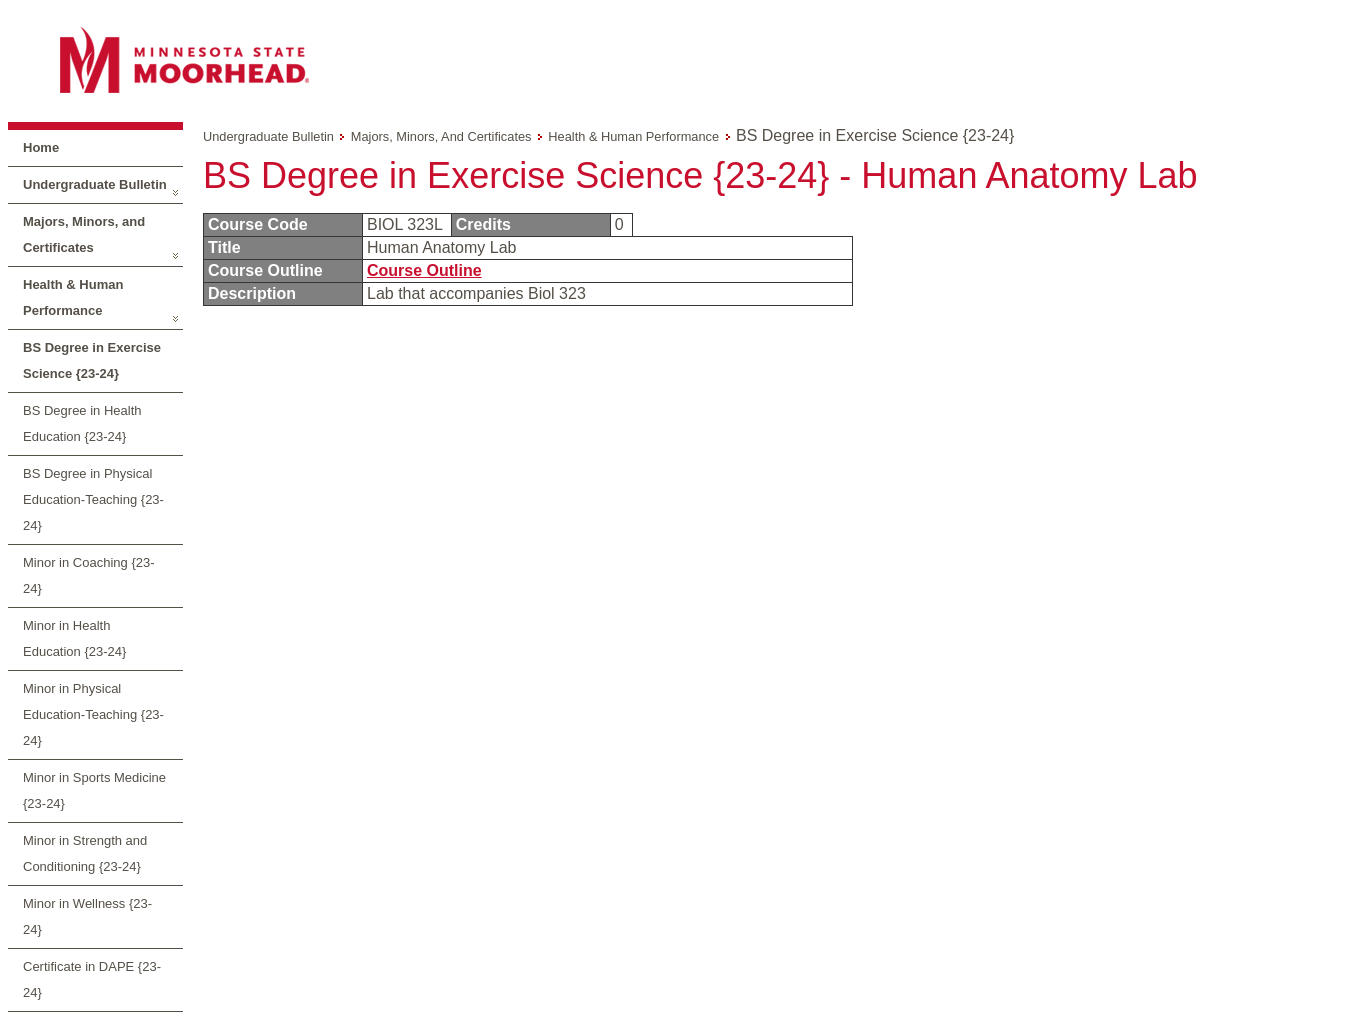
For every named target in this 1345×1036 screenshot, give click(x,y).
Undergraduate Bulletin (95, 184)
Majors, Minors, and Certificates (84, 234)
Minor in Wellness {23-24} (87, 916)
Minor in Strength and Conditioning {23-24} (85, 853)
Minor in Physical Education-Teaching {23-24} (93, 714)
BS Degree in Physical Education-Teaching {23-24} (93, 499)
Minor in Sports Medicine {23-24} (94, 790)
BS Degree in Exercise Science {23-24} (92, 360)
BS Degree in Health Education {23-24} (82, 423)
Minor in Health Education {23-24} (74, 638)
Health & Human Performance (73, 297)
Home (41, 147)
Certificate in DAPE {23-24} (92, 979)
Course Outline (424, 270)
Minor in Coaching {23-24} (89, 575)
